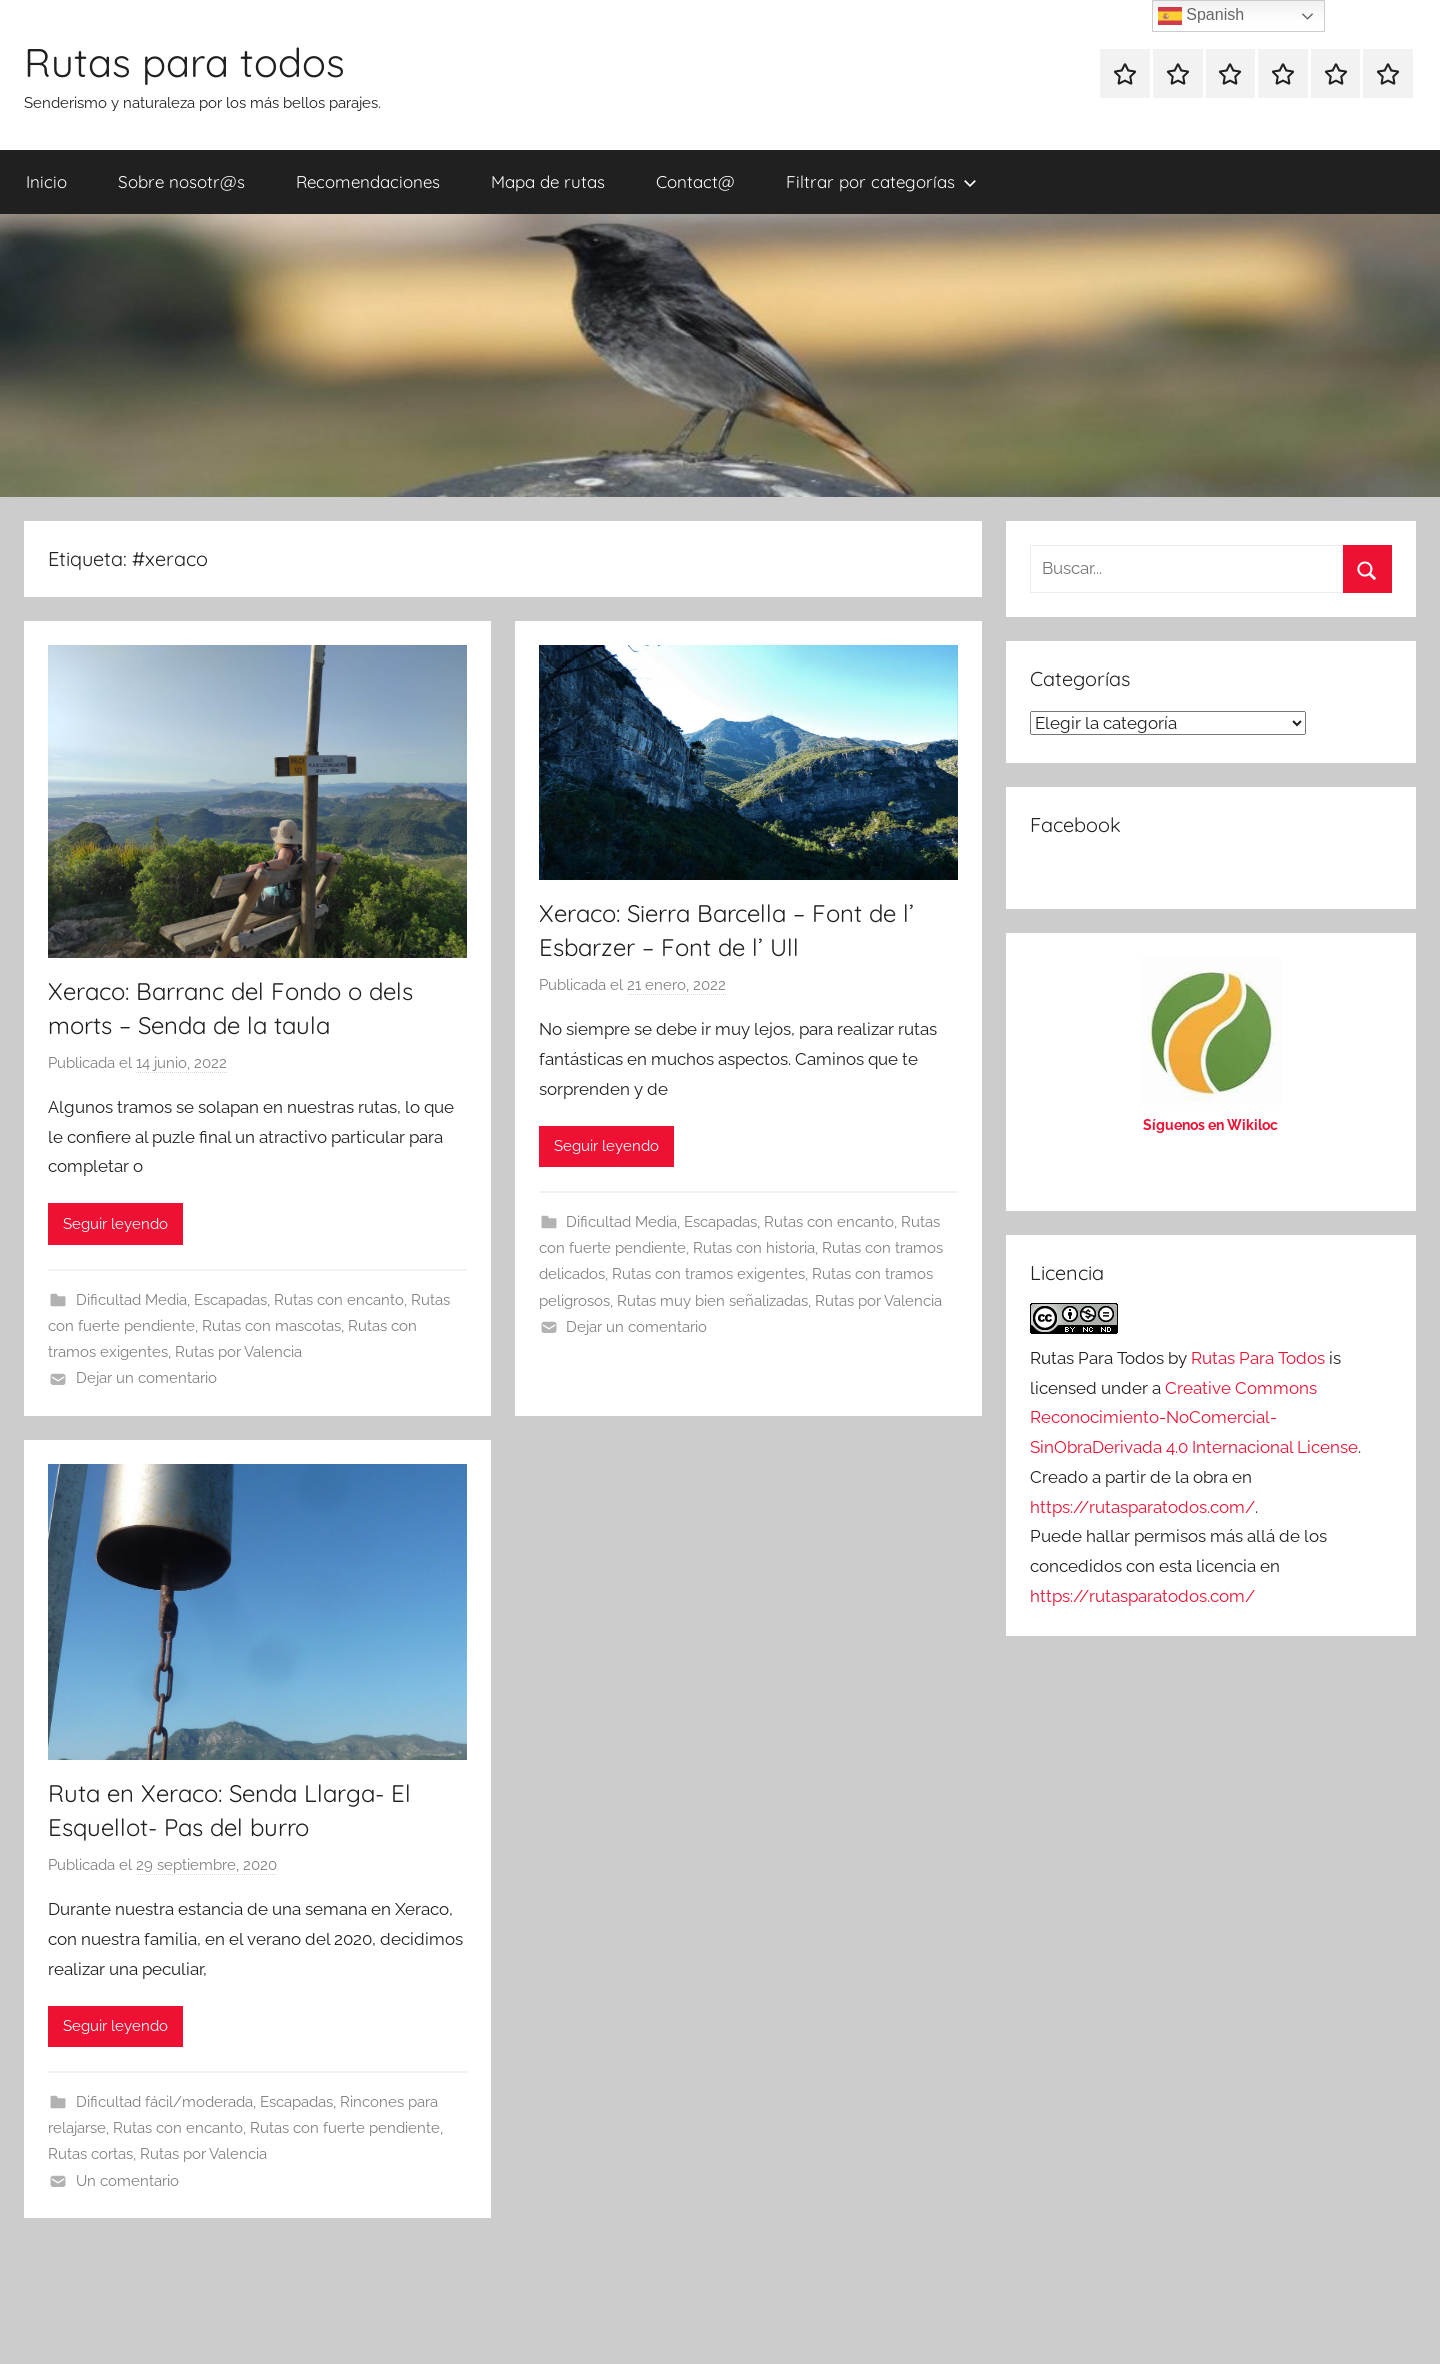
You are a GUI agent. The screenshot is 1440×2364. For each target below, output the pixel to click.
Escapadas (230, 1300)
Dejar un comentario (146, 1378)
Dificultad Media (131, 1300)
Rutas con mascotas (271, 1326)
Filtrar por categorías (881, 181)
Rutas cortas (90, 2154)
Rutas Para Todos (1258, 1358)
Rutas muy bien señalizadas (712, 1301)
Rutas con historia (754, 1248)
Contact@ (695, 181)
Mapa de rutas (548, 181)
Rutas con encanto (339, 1300)
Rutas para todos (184, 62)
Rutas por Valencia (238, 1352)
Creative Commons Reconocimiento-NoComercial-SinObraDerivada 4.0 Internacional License (1194, 1418)
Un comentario (127, 2181)
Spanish (1201, 16)
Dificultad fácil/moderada (164, 2102)
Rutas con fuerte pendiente (345, 2128)
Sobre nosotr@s (181, 181)
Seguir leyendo (115, 1224)
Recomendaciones (368, 181)
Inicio (46, 181)
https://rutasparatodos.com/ (1142, 1507)
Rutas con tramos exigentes (708, 1274)
